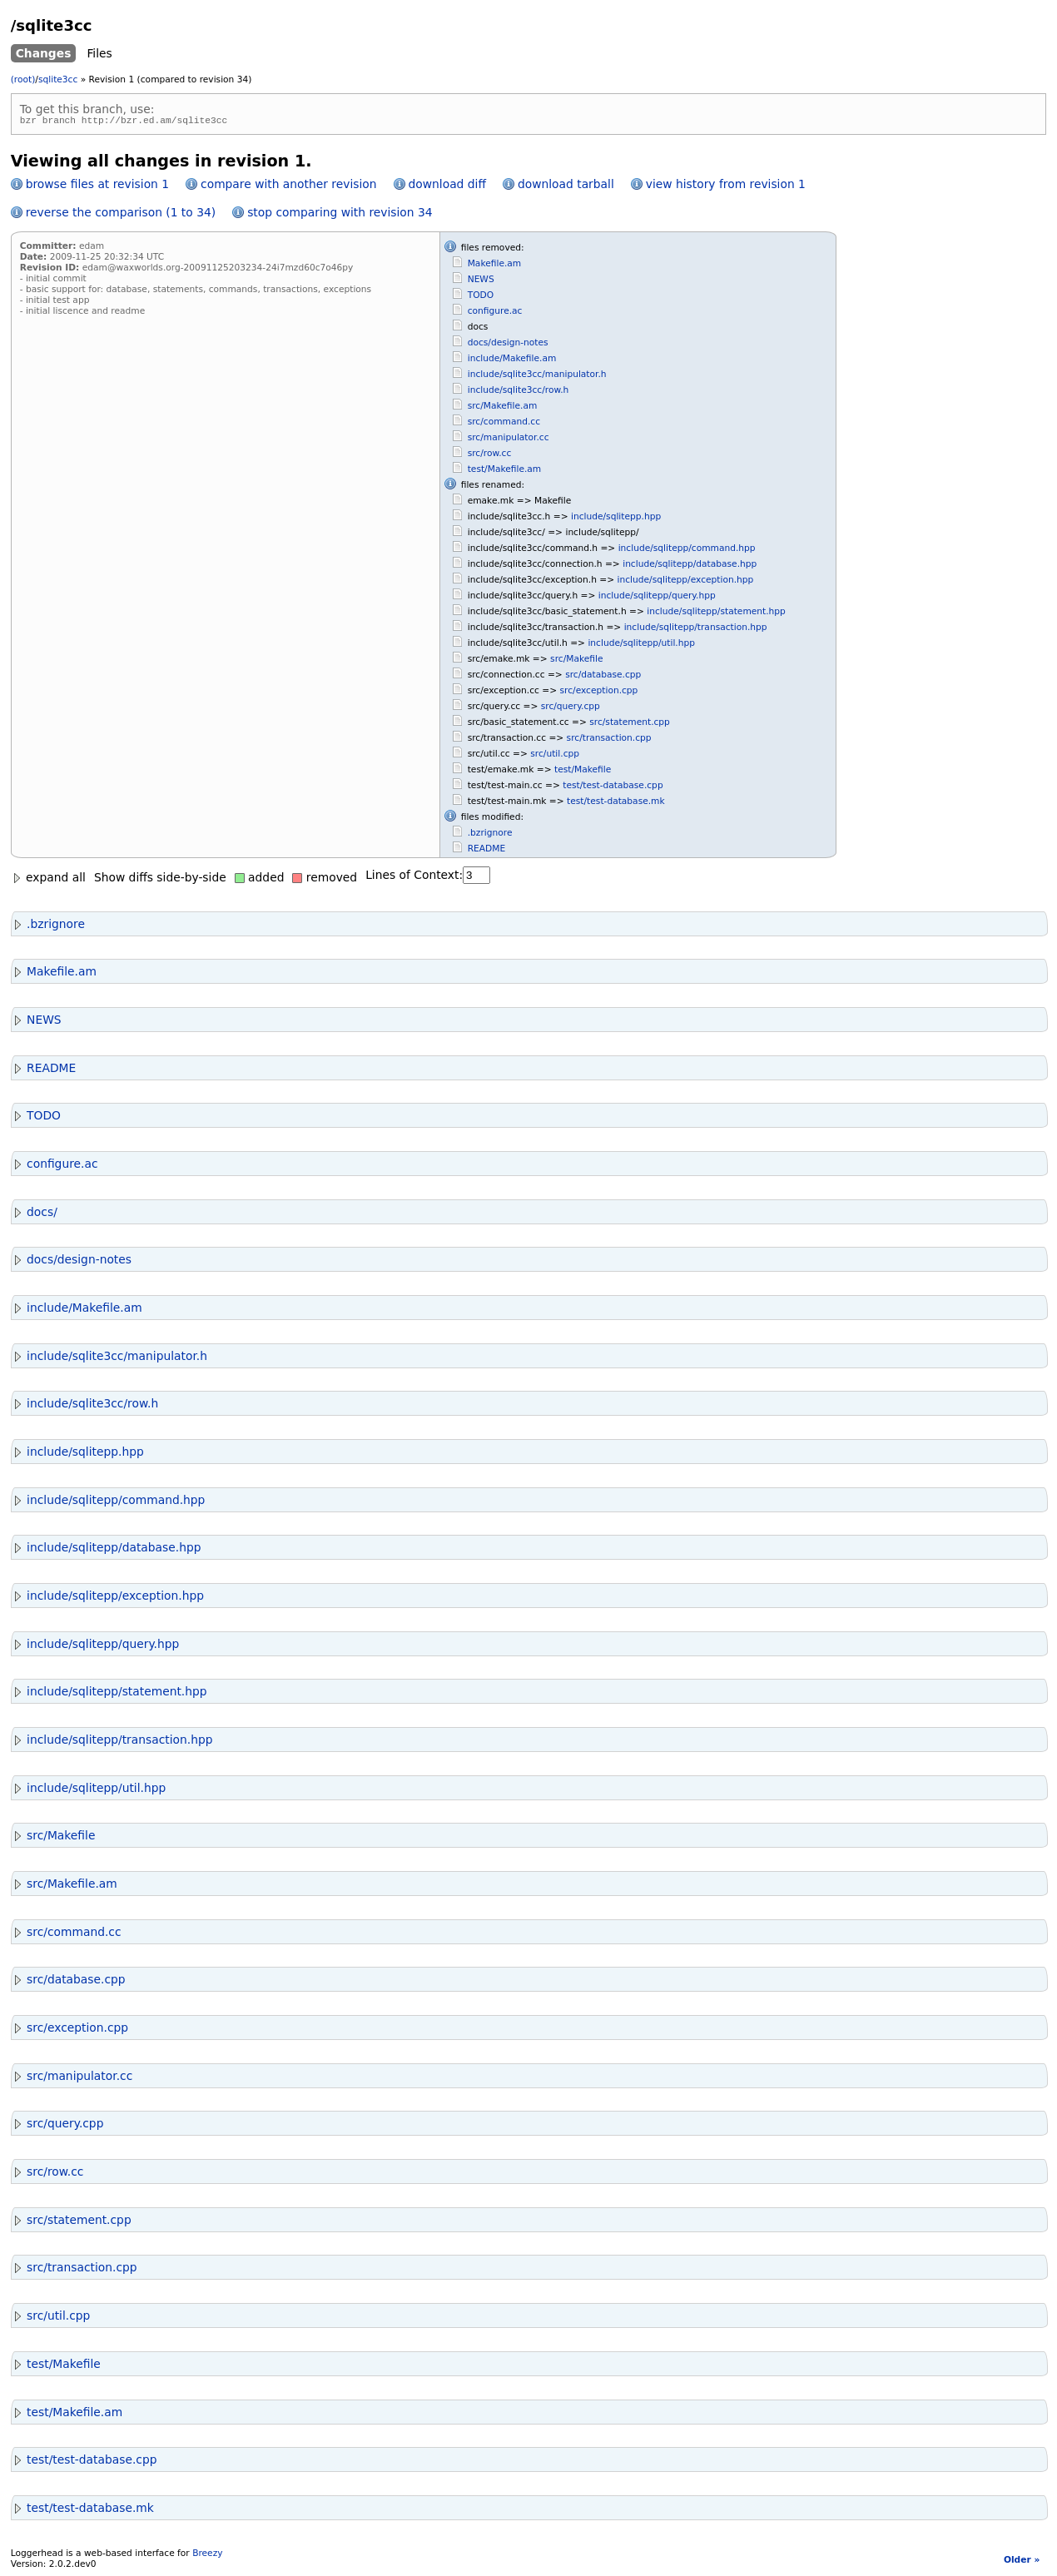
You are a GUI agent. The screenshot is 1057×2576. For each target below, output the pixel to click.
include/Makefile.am (512, 360)
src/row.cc (490, 455)
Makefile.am (495, 266)
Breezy (207, 2555)
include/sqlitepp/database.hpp (690, 566)
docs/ (34, 1214)
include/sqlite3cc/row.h (518, 392)
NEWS (481, 281)
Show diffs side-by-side (160, 879)
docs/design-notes (508, 345)
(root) (23, 79)
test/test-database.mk (616, 803)
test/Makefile (582, 772)
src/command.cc (504, 424)
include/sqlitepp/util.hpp (641, 645)
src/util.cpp (554, 756)
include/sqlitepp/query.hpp (657, 598)
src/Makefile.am (503, 408)
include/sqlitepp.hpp (616, 519)
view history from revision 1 (726, 186)
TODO (481, 297)
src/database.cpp (603, 677)
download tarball (566, 186)
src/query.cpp (570, 708)
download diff (447, 186)
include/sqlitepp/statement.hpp (716, 613)
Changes (44, 53)
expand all (48, 879)
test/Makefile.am (505, 471)
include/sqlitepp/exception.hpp (686, 582)
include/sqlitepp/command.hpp (687, 550)
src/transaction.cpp (609, 740)
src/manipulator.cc (508, 439)
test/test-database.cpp (612, 787)
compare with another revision (288, 186)
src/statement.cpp (629, 724)
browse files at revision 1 (97, 186)
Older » (1022, 2562)
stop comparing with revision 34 (339, 214)
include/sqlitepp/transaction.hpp (695, 629)
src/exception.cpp (599, 692)
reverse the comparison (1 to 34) (121, 214)
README (487, 851)
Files (99, 53)
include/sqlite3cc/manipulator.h (537, 376)
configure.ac (495, 313)
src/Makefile (576, 661)
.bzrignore (490, 835)
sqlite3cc (57, 79)
